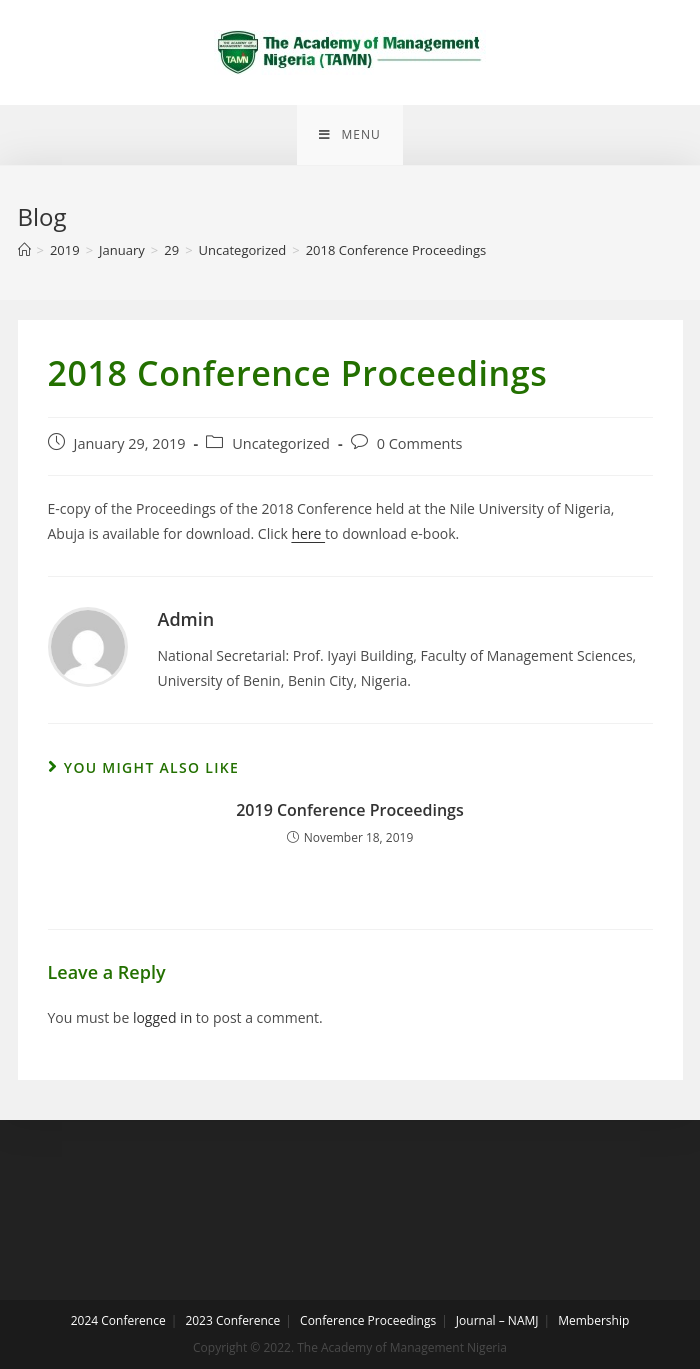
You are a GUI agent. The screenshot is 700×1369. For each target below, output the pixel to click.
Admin (186, 619)
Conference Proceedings (368, 1320)
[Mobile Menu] (349, 135)
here (308, 533)
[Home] (24, 250)
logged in (162, 1017)
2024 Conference (118, 1320)
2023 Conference (232, 1320)
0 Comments (420, 443)
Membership (593, 1320)
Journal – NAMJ (497, 1320)
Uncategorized (281, 443)
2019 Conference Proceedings (350, 810)
